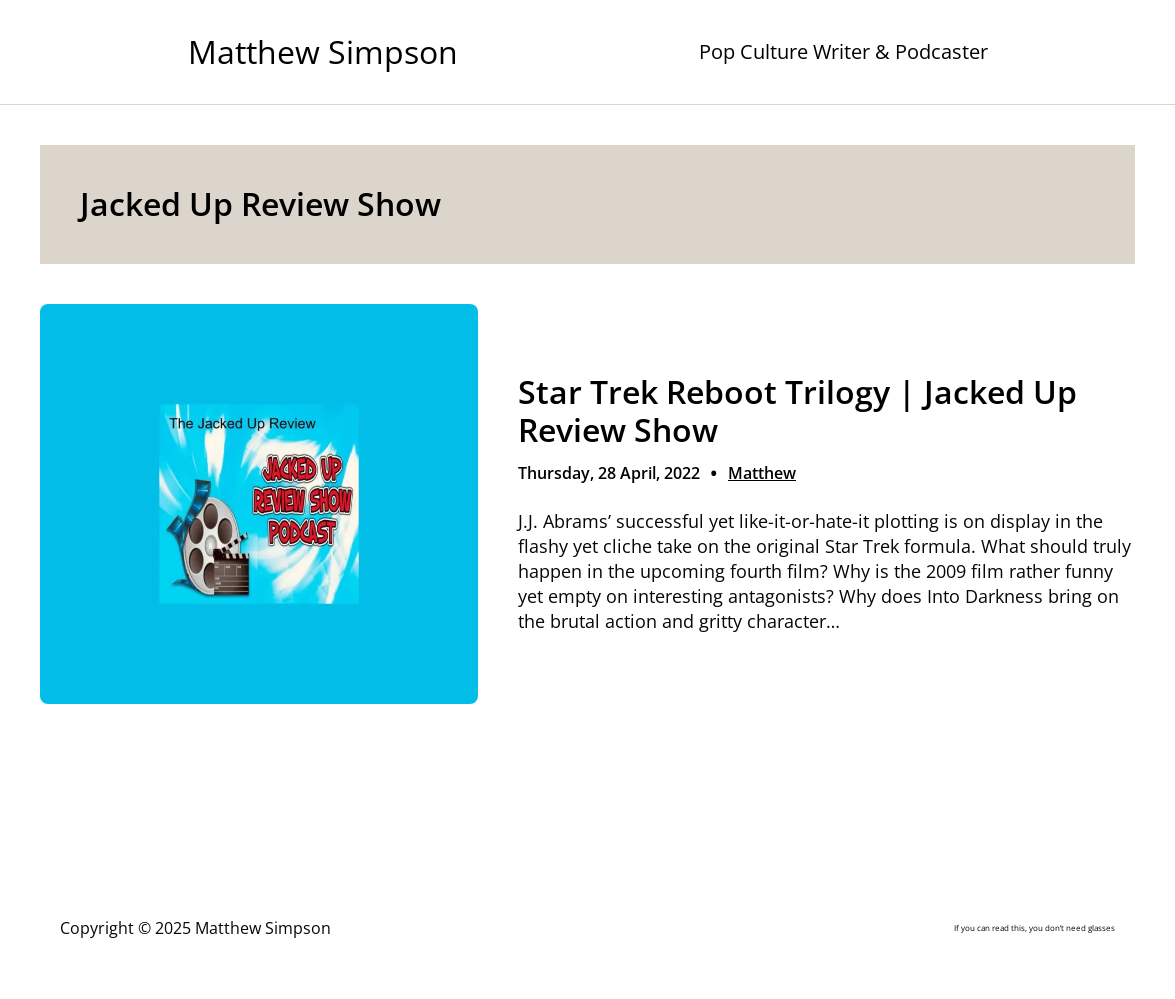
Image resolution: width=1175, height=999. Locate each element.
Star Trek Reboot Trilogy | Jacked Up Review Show (797, 411)
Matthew (762, 473)
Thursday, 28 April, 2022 (609, 473)
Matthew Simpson (323, 51)
